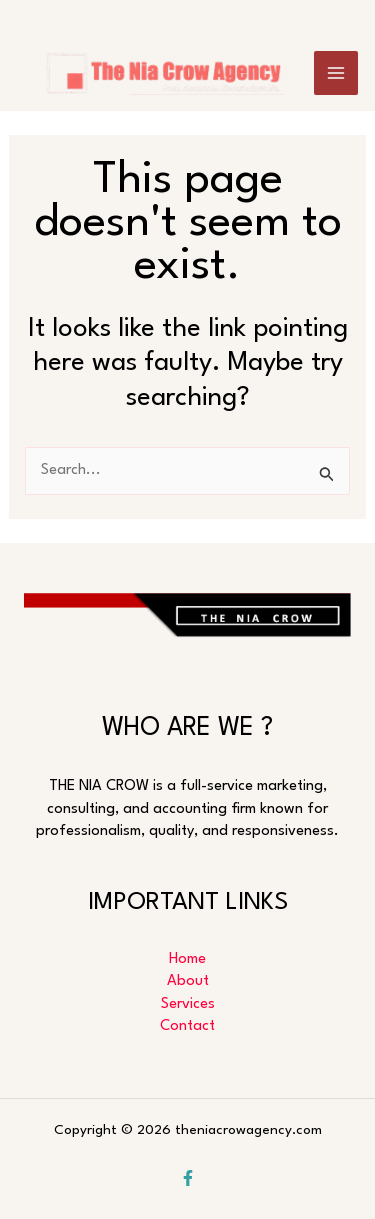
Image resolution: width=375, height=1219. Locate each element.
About (188, 981)
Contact (187, 1026)
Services (188, 1004)
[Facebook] (188, 1178)
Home (187, 959)
